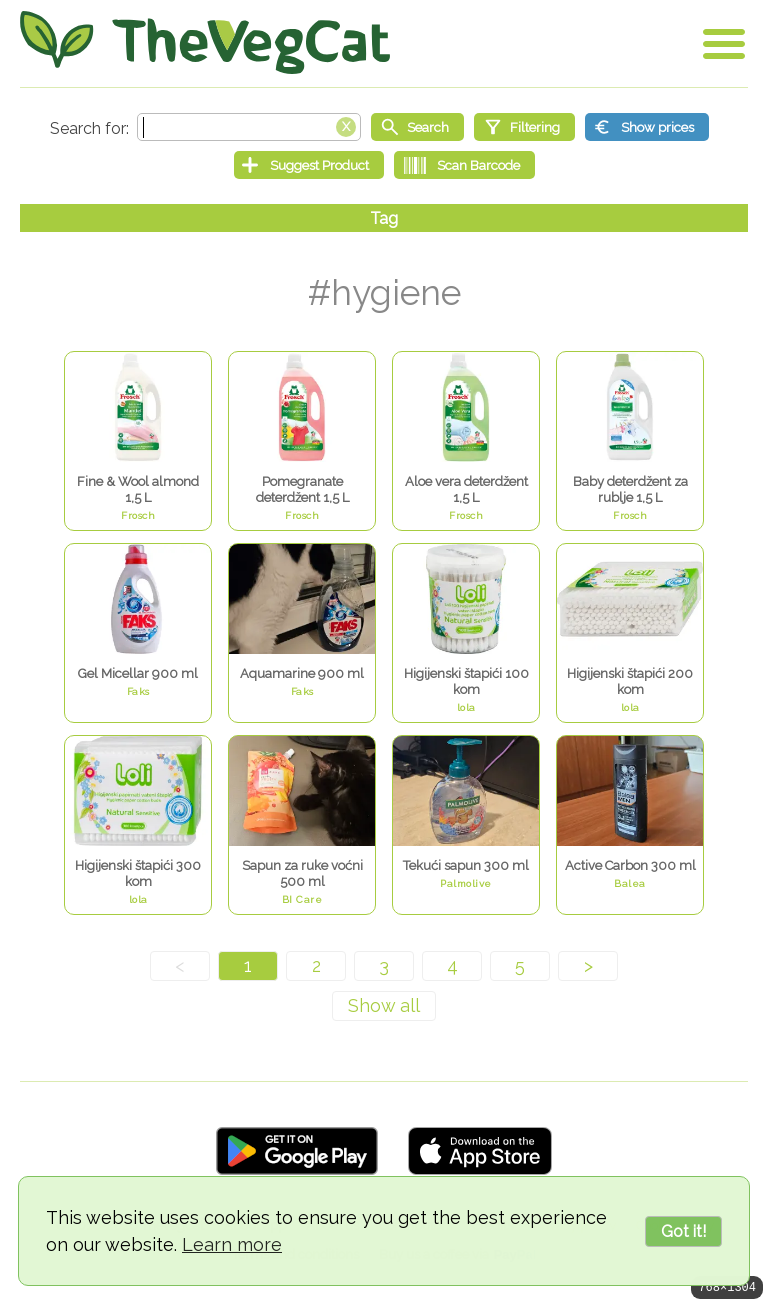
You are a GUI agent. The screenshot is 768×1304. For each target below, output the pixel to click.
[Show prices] (647, 127)
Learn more (232, 1244)
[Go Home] (205, 42)
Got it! (683, 1231)
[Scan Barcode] (464, 165)
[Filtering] (524, 127)
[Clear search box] (346, 125)
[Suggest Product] (309, 165)
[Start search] (417, 127)
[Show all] (384, 1006)
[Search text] (249, 127)
